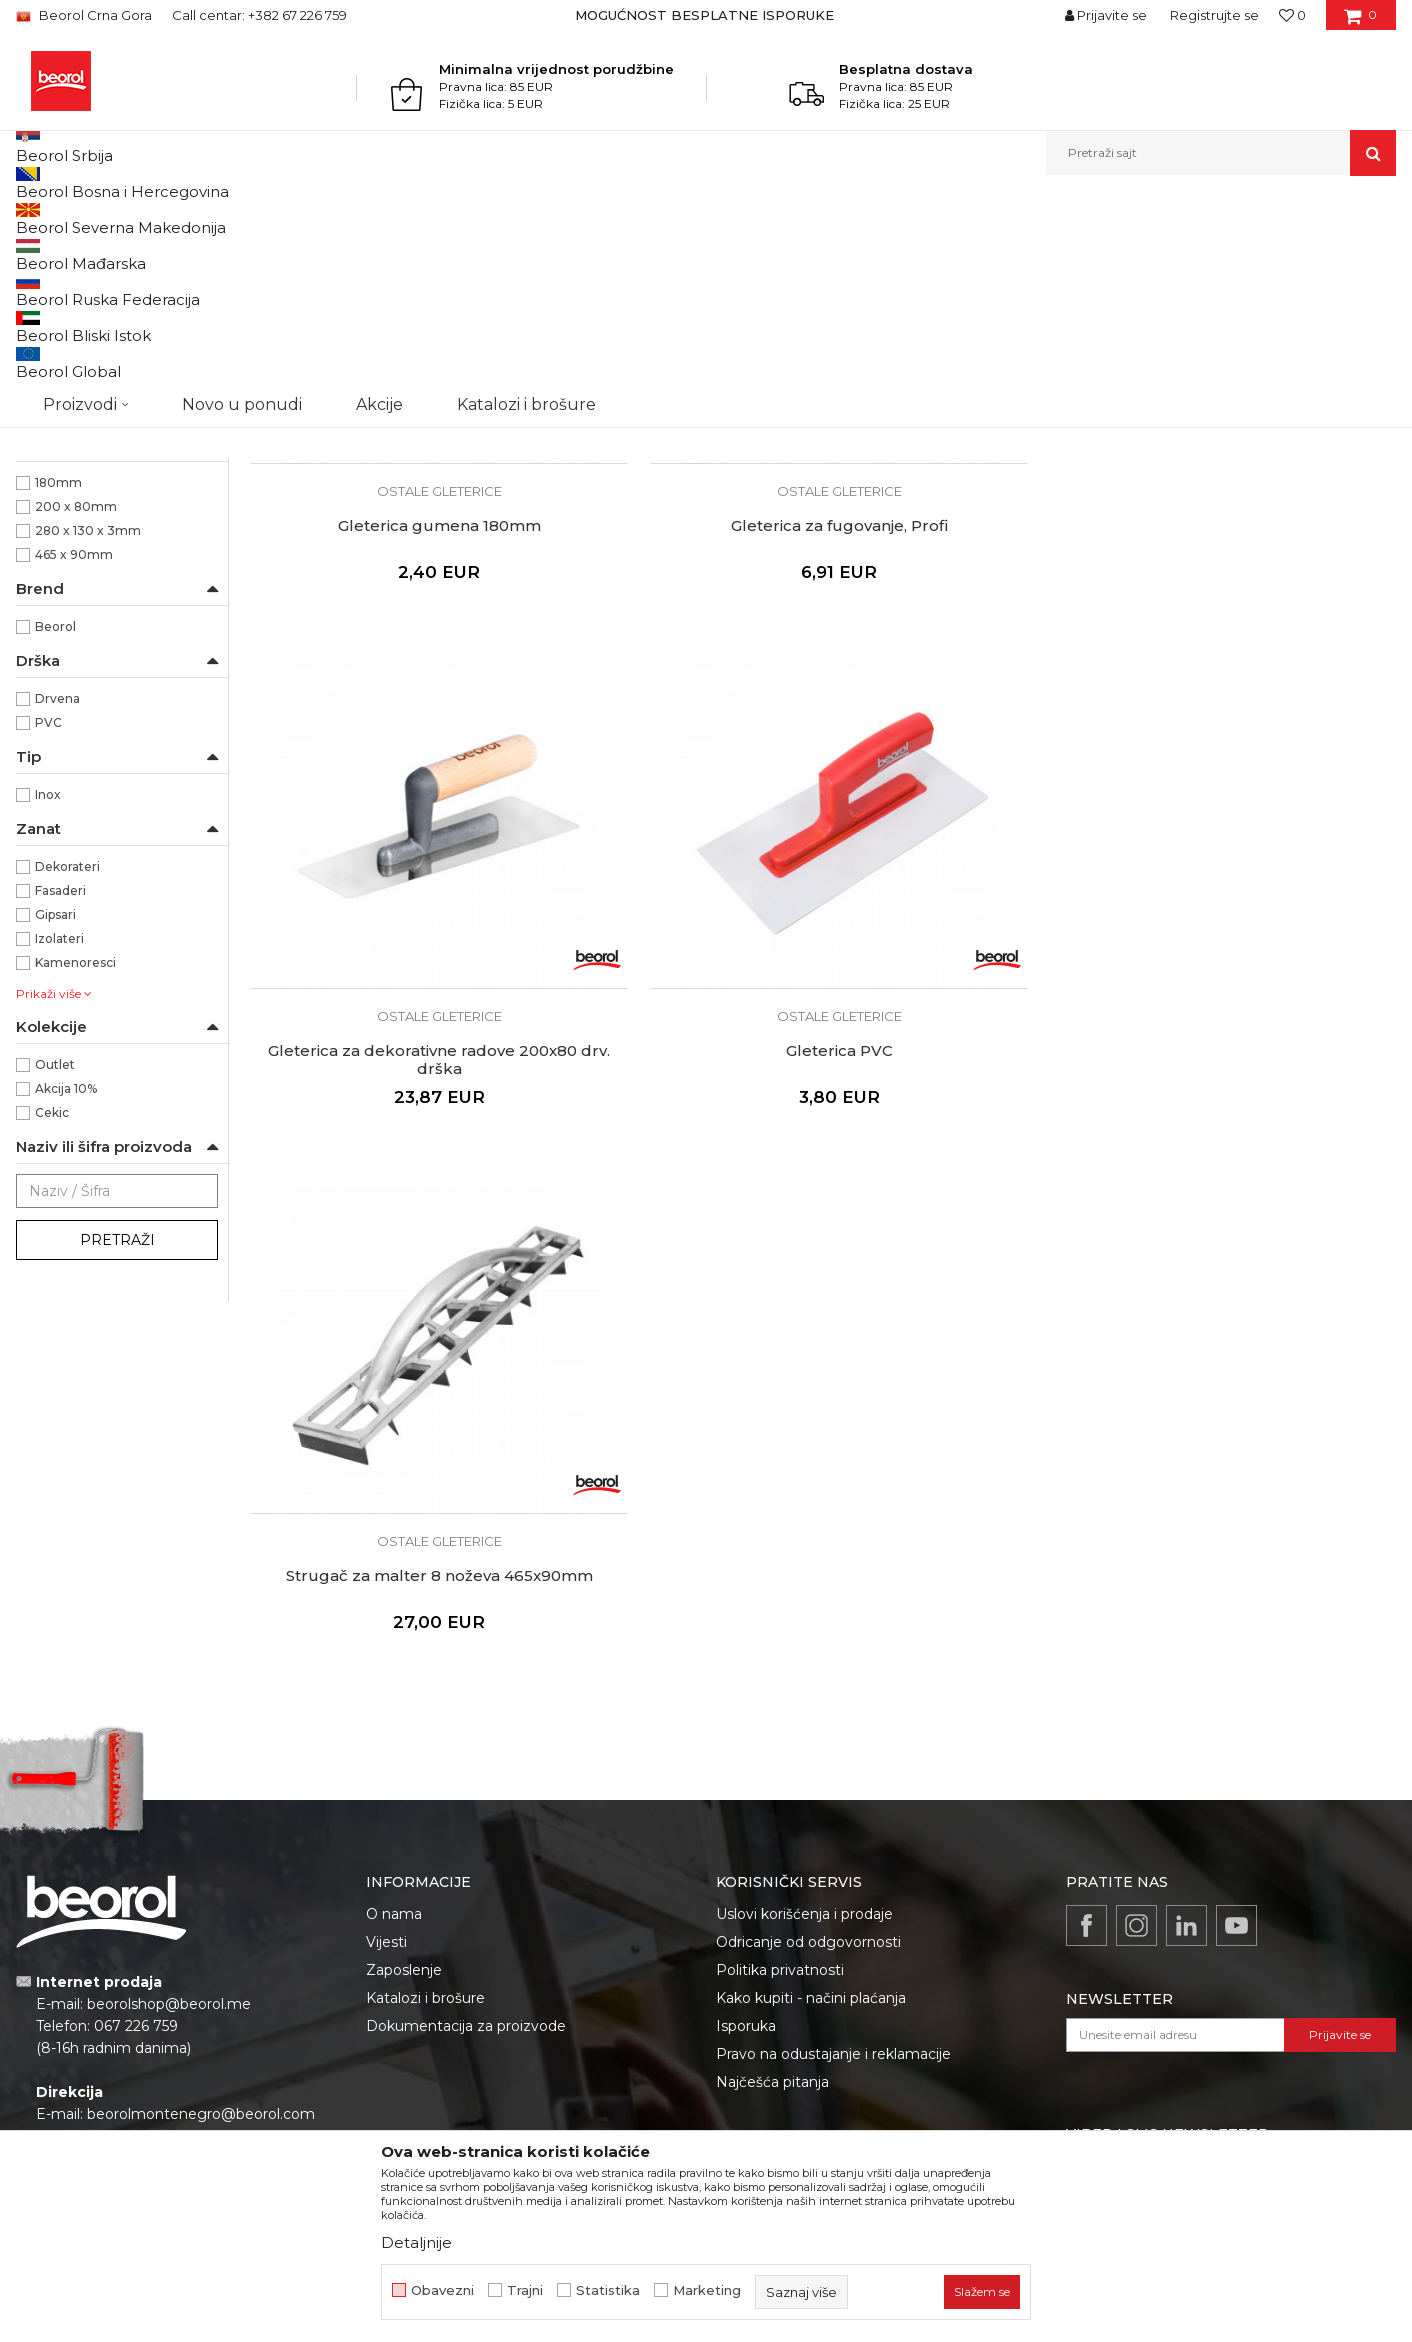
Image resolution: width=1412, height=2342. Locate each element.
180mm (58, 688)
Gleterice (428, 218)
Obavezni (442, 2290)
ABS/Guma (68, 544)
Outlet (55, 1270)
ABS (47, 520)
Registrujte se (1214, 15)
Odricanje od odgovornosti (808, 1730)
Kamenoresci (75, 1168)
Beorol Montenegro (71, 218)
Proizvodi (168, 218)
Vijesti (386, 1730)
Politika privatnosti (780, 1758)
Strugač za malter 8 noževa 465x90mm (385, 1049)
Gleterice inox (72, 323)
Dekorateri (67, 1072)
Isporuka (746, 1814)
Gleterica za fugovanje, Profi (676, 624)
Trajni (525, 2290)
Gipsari (55, 1120)
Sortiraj (891, 251)
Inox (48, 1000)
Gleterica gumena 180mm (385, 624)
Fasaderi (60, 1096)
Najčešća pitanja (772, 1870)
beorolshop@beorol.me (169, 1792)
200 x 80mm (76, 712)
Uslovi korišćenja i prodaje (804, 1702)
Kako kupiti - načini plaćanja (811, 1786)
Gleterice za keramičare (98, 347)
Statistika (608, 2290)
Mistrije (49, 443)
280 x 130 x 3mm (88, 736)
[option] (706, 15)
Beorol (55, 832)
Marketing (707, 2290)
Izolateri (59, 1144)
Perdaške (54, 395)
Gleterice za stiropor (87, 419)
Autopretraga (799, 251)
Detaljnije (416, 2242)
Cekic (52, 1318)
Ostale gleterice (74, 371)
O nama (394, 1702)
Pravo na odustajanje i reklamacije (833, 1842)
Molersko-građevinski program (299, 218)
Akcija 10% (66, 1294)
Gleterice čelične (75, 299)
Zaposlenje (404, 1758)
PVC (48, 928)
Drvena (57, 904)
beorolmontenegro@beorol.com (201, 1902)
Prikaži (1182, 251)
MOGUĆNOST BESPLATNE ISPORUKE (704, 15)
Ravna (54, 616)
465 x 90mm (74, 760)
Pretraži (117, 1446)
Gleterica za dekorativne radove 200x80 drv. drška (968, 633)
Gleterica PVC (1260, 624)
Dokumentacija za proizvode (466, 1814)
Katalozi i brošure (425, 1786)
